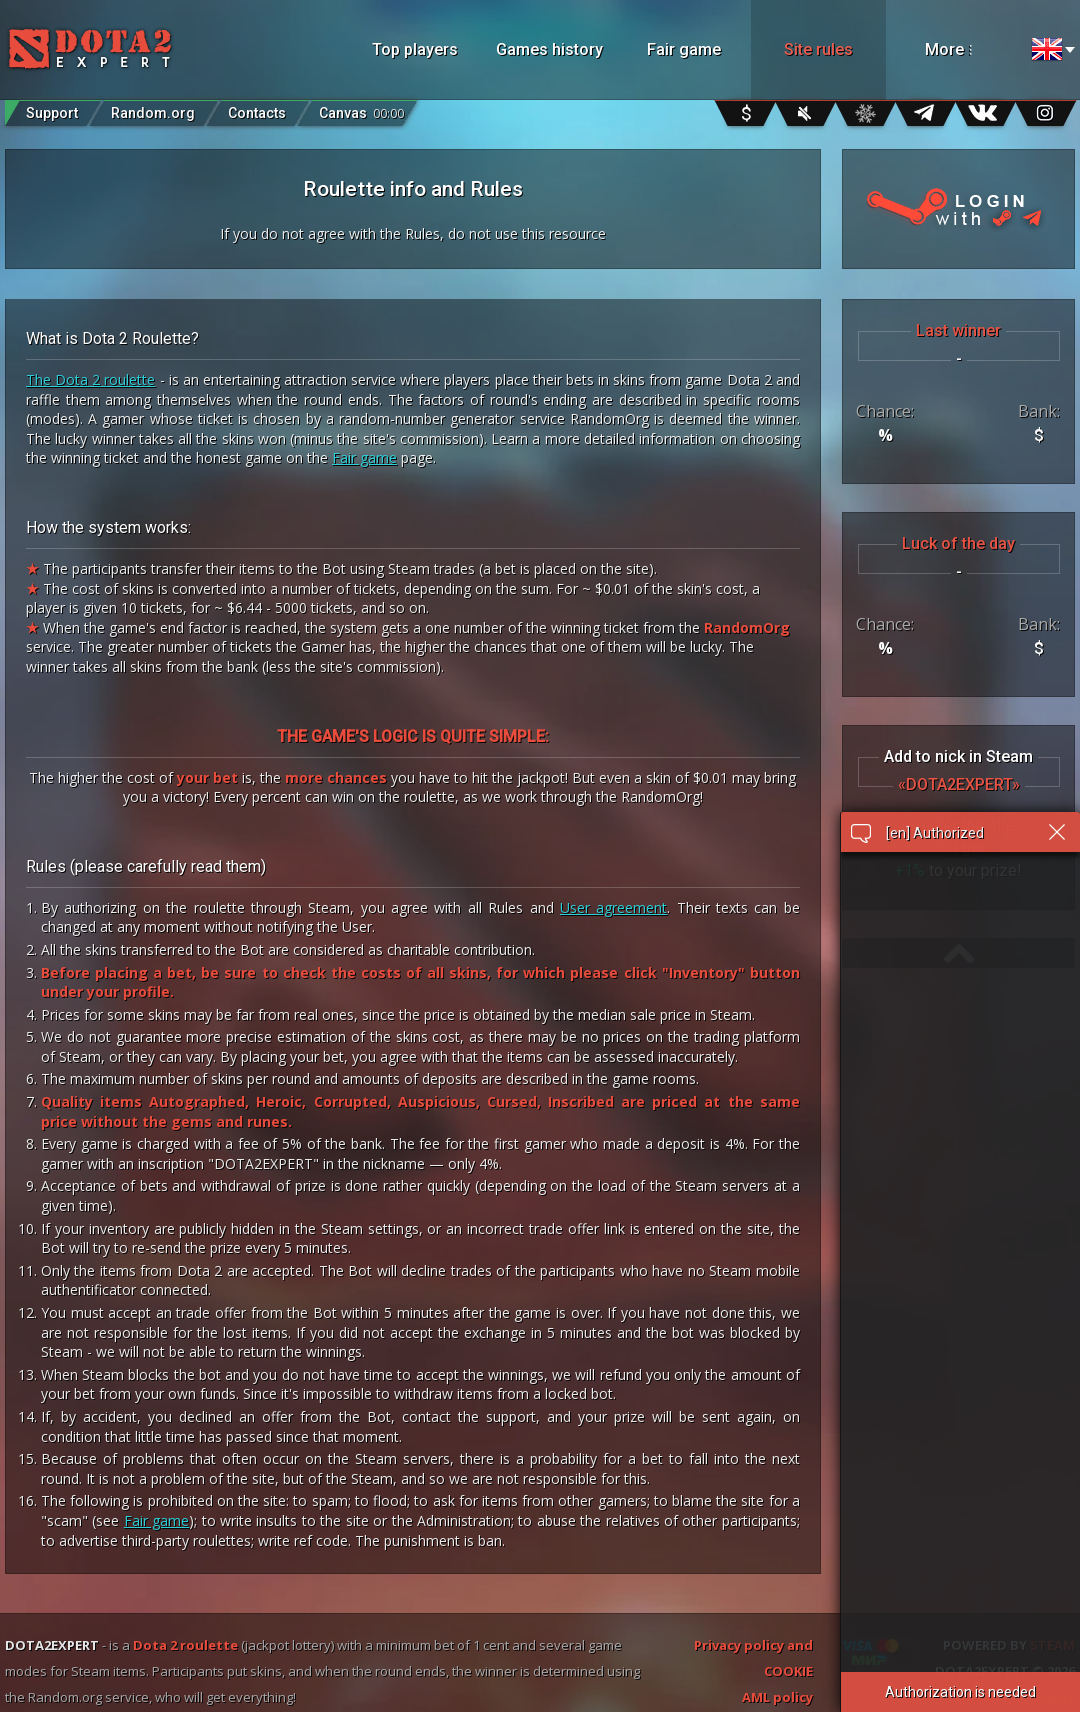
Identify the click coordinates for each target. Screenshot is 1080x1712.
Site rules (818, 49)
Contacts (257, 113)
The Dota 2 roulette (90, 379)
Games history (549, 49)
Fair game (684, 49)
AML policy (777, 1697)
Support (52, 113)
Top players (415, 49)
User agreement (613, 907)
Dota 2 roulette (185, 1645)
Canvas (361, 108)
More (972, 49)
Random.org (153, 113)
